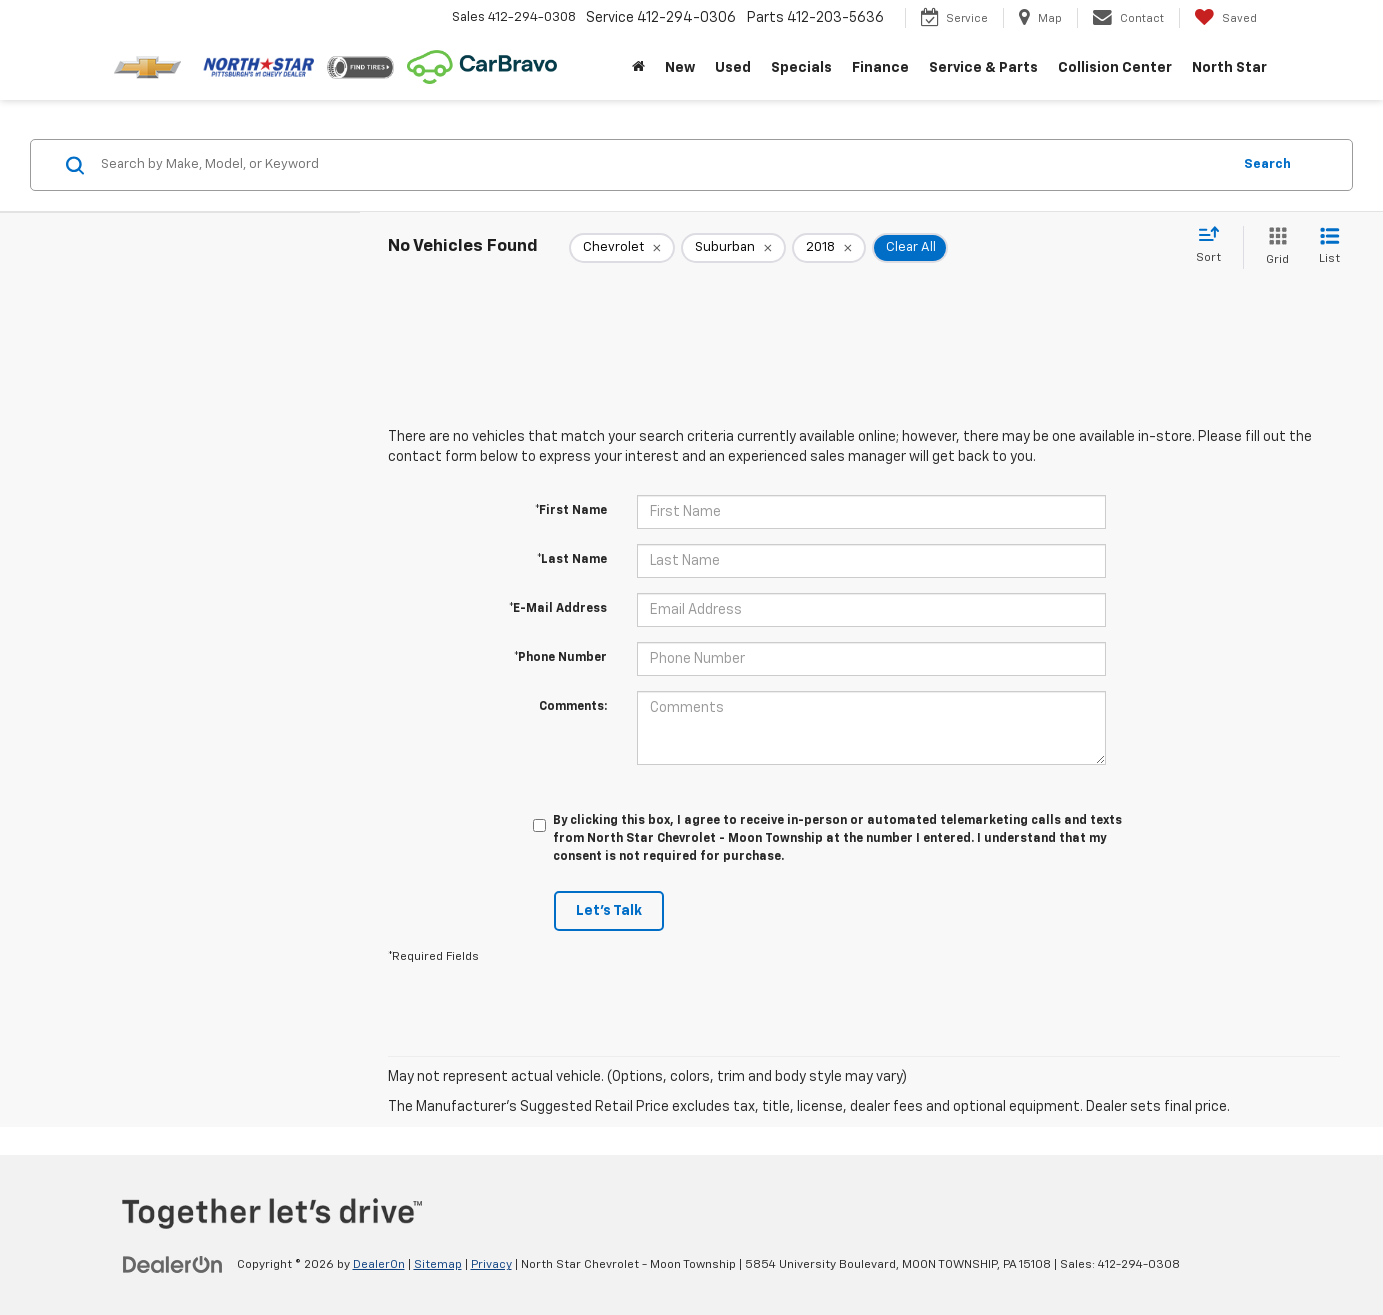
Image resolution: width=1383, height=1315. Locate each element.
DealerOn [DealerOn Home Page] (379, 1265)
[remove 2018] (829, 248)
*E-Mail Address (558, 609)
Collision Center (1115, 68)
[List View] (1329, 247)
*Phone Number (560, 658)
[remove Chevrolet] (622, 248)
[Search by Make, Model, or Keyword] (663, 165)
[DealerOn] (173, 1264)
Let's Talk (609, 911)
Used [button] (733, 68)
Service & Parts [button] (983, 68)
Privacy (491, 1265)
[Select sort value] (1214, 246)
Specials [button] (801, 68)
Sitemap (438, 1265)
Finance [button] (880, 68)
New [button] (680, 68)
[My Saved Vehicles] (1225, 18)
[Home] (638, 68)
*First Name (571, 511)
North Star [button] (1229, 68)
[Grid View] (1273, 247)
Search (1267, 164)
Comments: (573, 707)
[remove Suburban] (733, 248)
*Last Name (572, 560)
